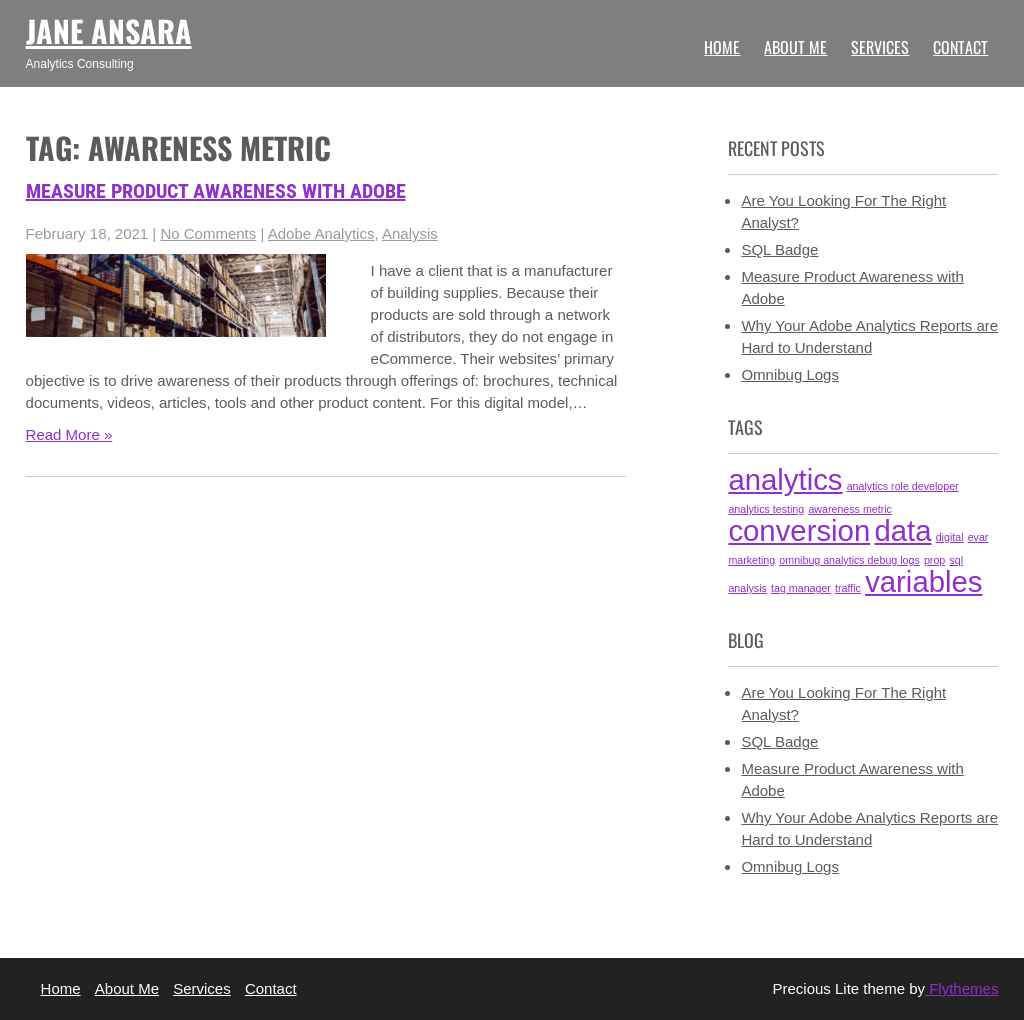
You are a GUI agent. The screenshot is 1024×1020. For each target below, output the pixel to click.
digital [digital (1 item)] (950, 537)
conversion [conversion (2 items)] (799, 530)
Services (880, 47)
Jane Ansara (109, 30)
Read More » (69, 434)
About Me (795, 47)
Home (722, 47)
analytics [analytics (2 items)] (785, 479)
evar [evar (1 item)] (978, 537)
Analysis (410, 233)
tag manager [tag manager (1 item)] (801, 588)
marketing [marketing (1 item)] (751, 560)
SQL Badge (779, 249)
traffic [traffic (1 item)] (848, 588)
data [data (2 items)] (902, 530)
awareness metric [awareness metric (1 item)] (850, 509)
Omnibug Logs (790, 374)
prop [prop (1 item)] (934, 560)
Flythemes (961, 988)
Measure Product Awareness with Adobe (216, 191)
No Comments (208, 233)
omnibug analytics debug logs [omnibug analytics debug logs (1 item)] (849, 560)
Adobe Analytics (321, 233)
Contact (960, 47)
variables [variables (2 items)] (923, 581)
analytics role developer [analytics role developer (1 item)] (903, 486)
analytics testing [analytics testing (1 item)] (766, 509)
